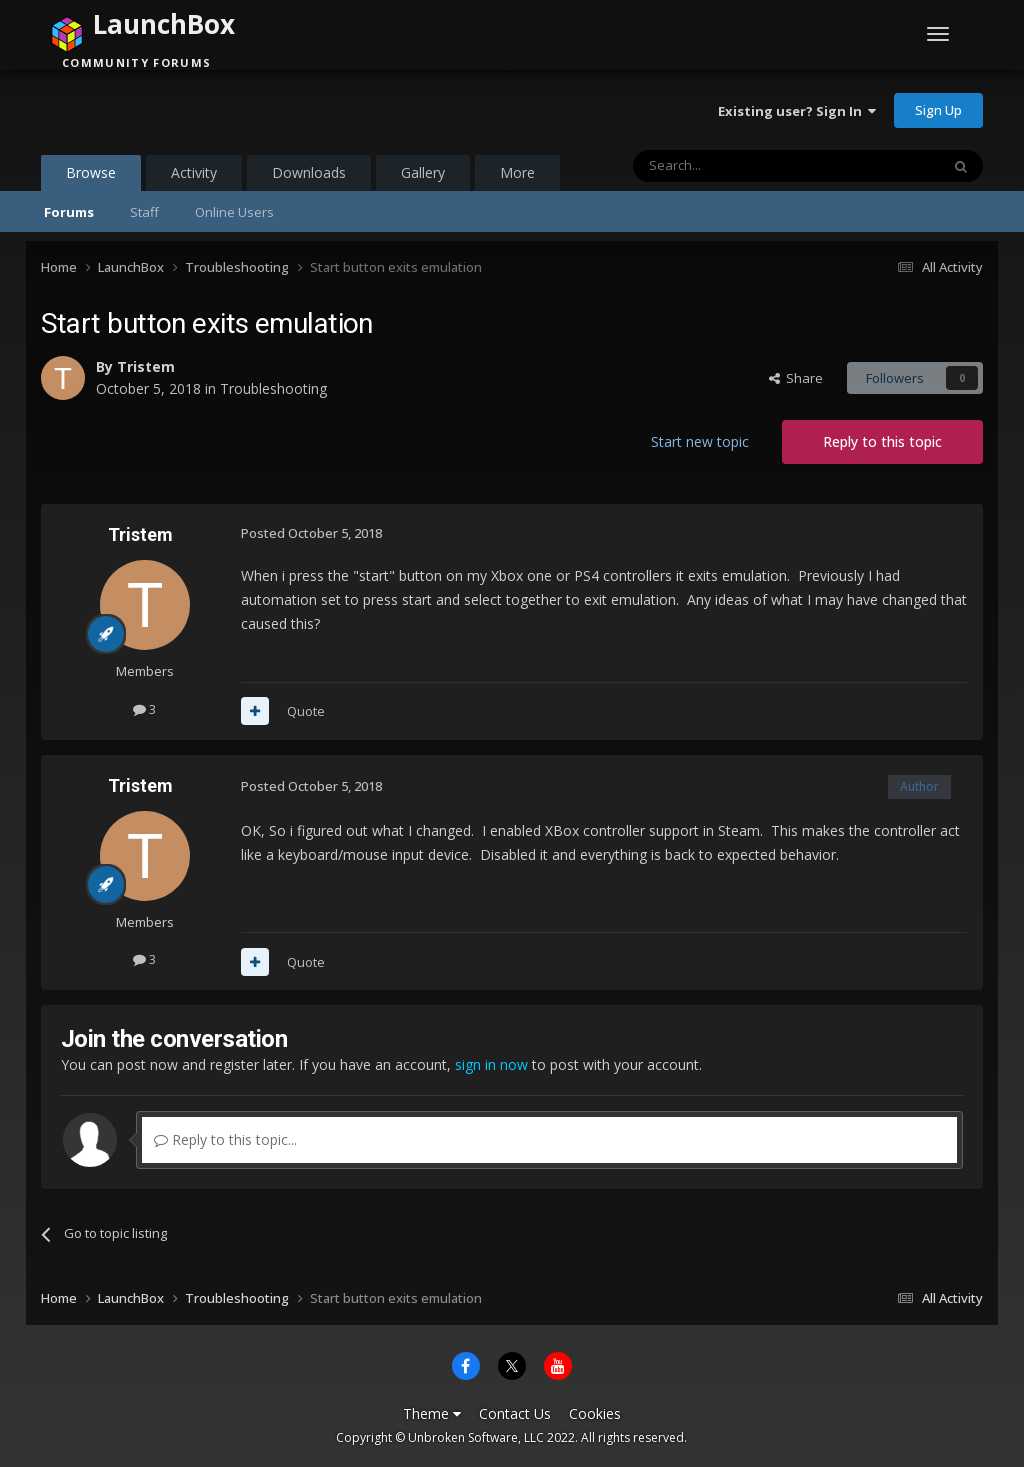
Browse (91, 177)
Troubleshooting (273, 388)
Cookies (595, 1413)
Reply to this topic (882, 441)
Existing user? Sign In (797, 111)
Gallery (423, 172)
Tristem (146, 366)
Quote (306, 711)
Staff (144, 212)
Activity (194, 172)
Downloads (309, 172)
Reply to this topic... (225, 1139)
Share (796, 378)
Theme (432, 1413)
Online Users (234, 212)
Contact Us (515, 1413)
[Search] (737, 166)
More (517, 172)
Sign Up (938, 110)
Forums (69, 212)
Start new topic (700, 441)
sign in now (491, 1064)
